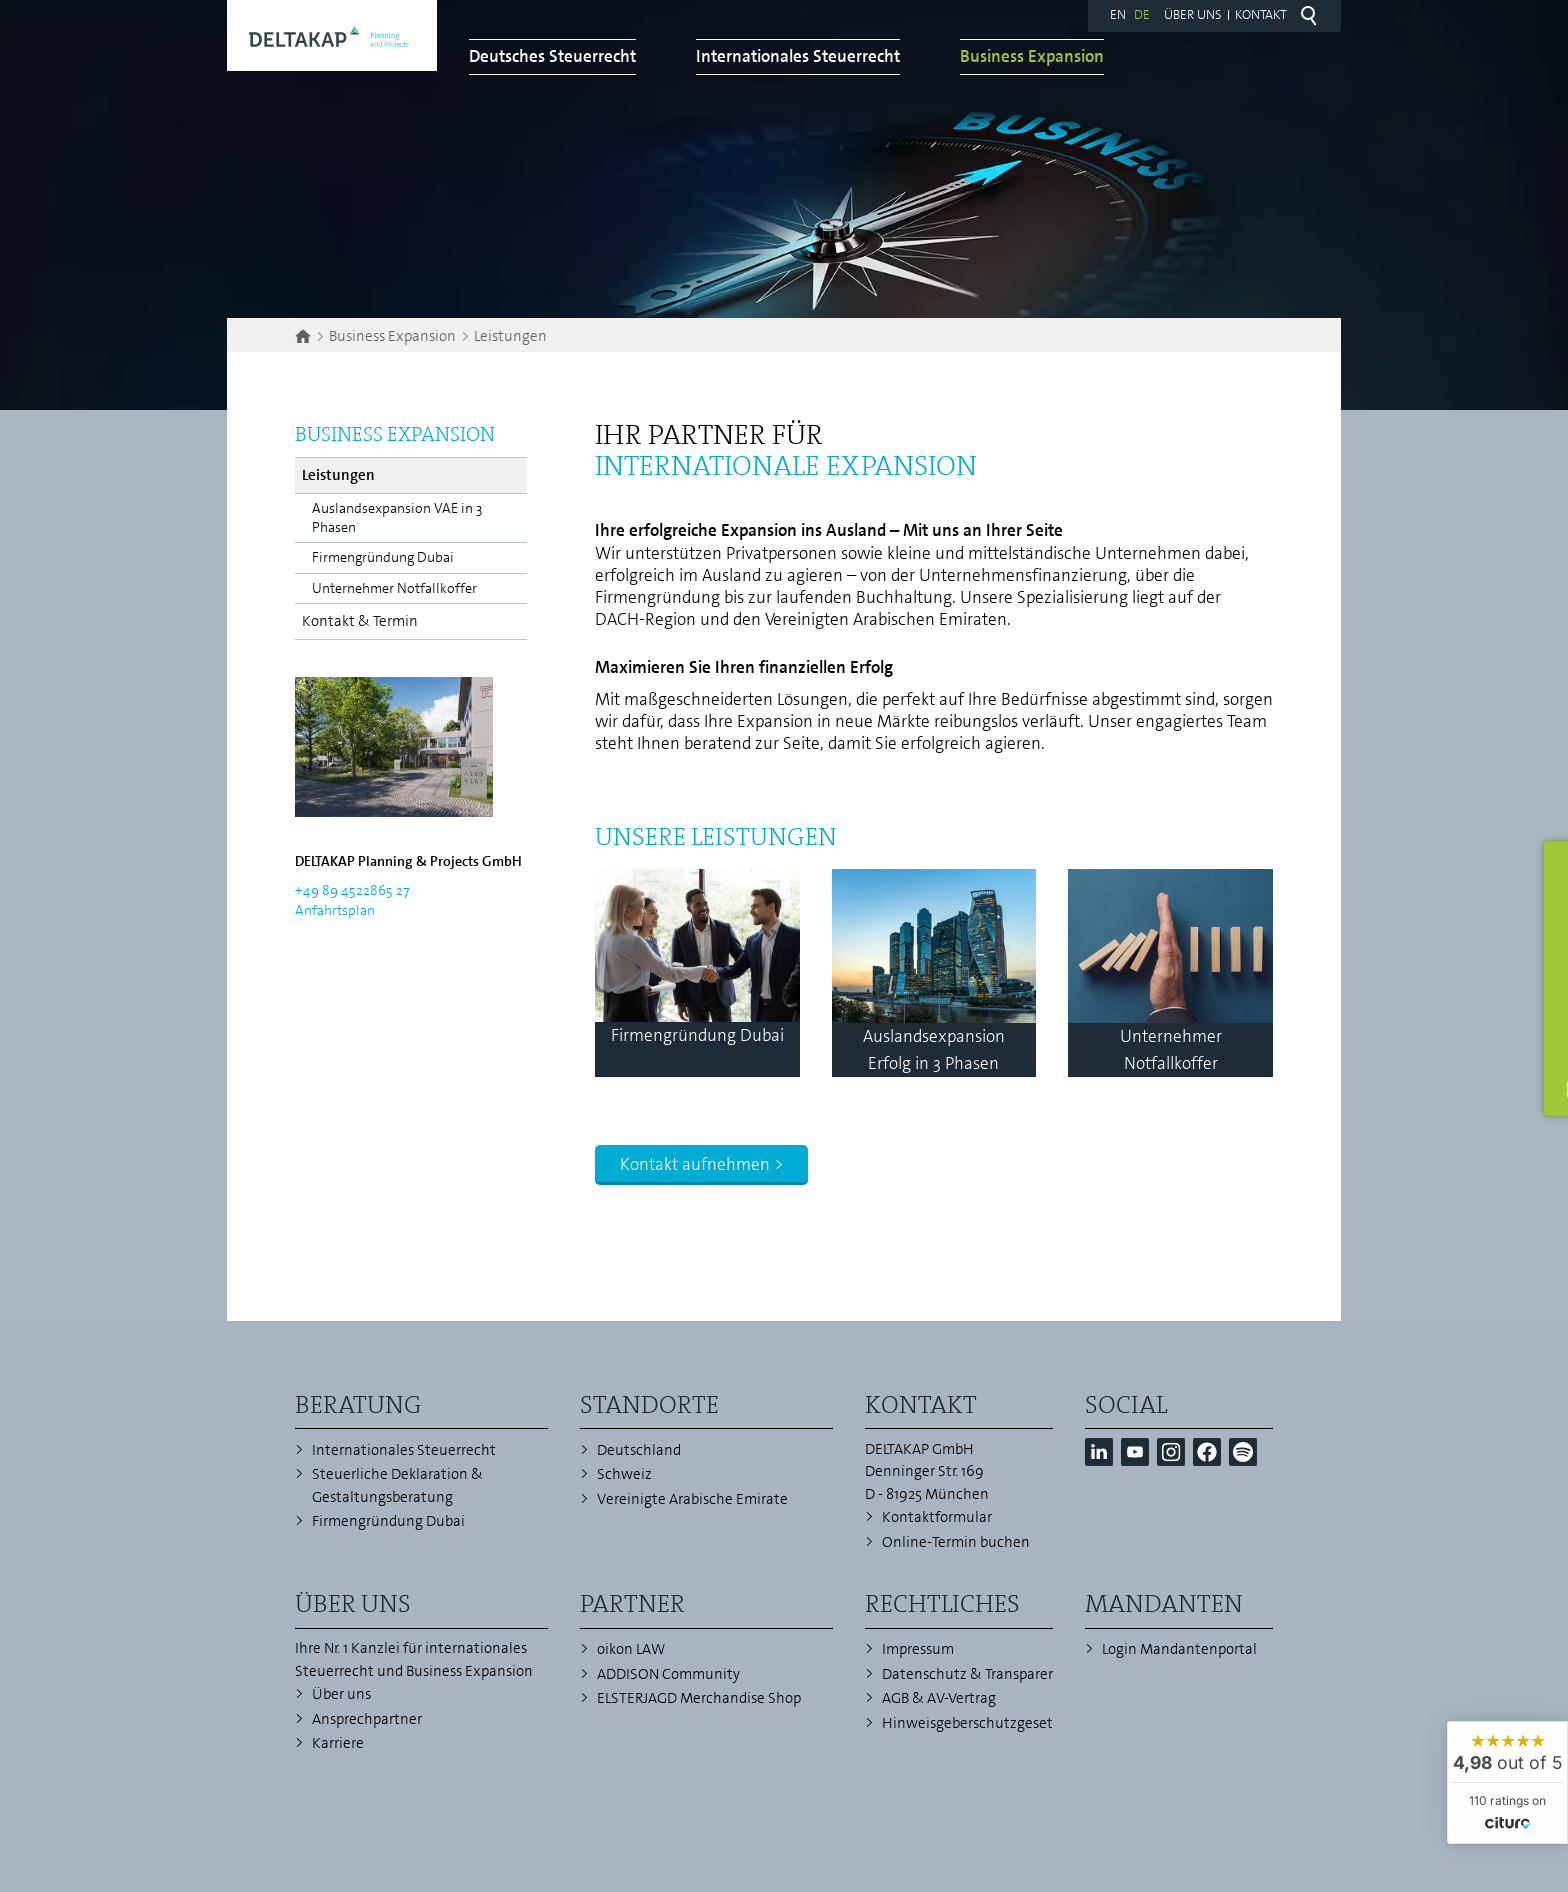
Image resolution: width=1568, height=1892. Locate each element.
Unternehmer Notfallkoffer (394, 588)
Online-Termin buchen (956, 1542)
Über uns (1193, 14)
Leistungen (338, 475)
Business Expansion (1215, 76)
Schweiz (624, 1474)
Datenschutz (924, 1674)
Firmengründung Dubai (383, 557)
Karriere (338, 1743)
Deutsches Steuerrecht (735, 76)
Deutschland (639, 1450)
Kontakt (1261, 14)
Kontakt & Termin (360, 621)
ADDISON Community (668, 1674)
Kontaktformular (937, 1517)
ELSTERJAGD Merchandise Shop (699, 1698)
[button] (1099, 1452)
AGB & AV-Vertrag (939, 1698)
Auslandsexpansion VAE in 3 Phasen (397, 517)
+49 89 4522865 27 (352, 890)
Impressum (918, 1649)
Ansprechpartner (367, 1719)
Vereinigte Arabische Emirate (692, 1499)
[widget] (1507, 1782)
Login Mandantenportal (1179, 1649)
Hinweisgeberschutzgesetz (971, 1723)
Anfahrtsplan (335, 910)
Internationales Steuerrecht (981, 76)
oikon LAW (631, 1649)
